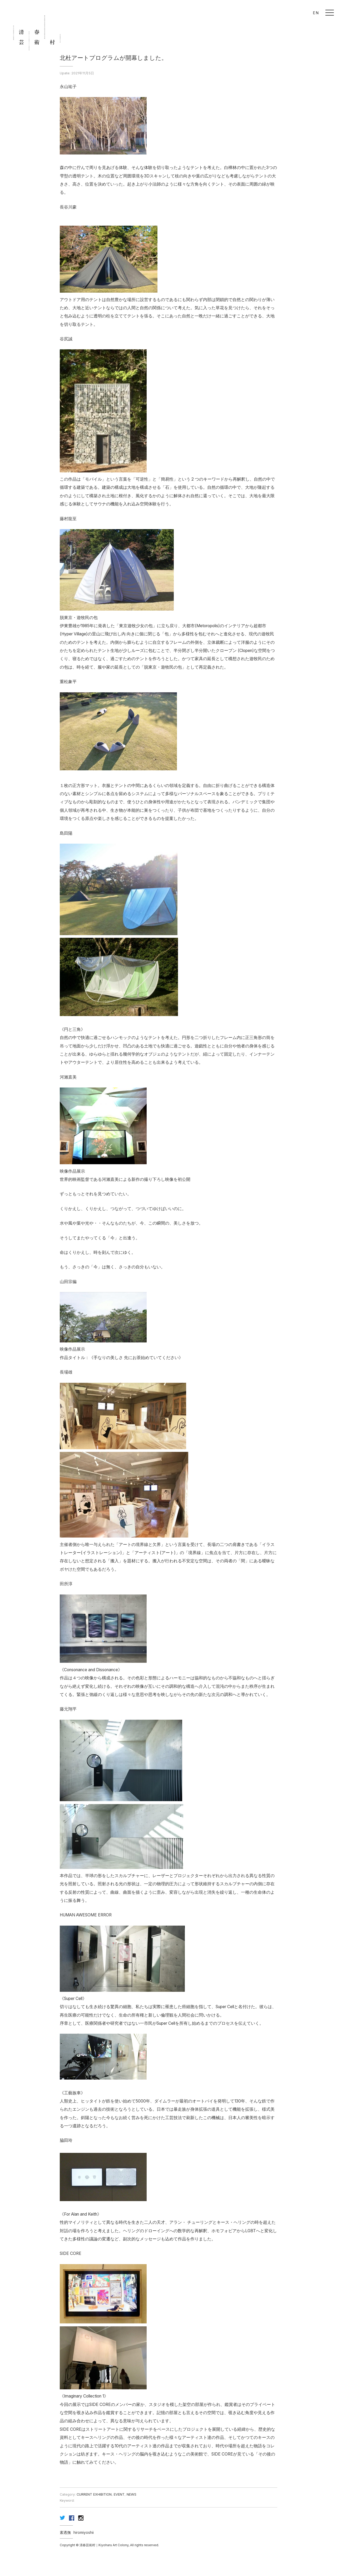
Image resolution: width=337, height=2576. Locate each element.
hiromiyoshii (83, 2532)
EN (316, 13)
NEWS (131, 2494)
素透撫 (65, 2532)
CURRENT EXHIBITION (94, 2494)
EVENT (119, 2494)
